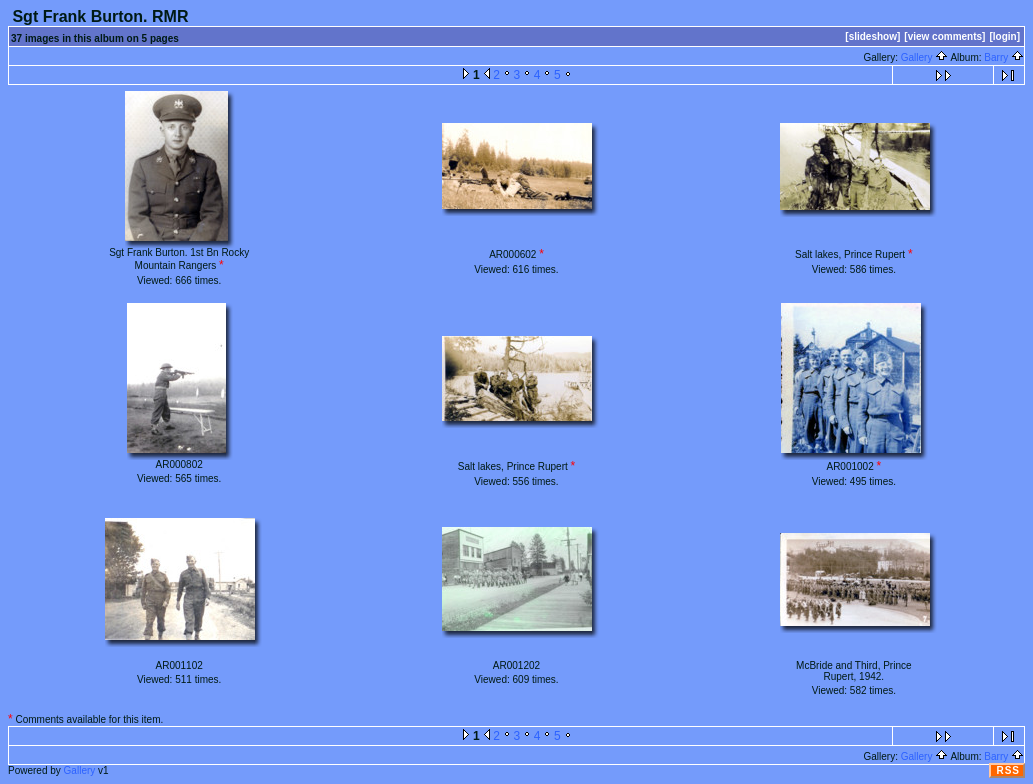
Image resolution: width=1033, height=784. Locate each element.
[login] (1004, 36)
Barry (1004, 57)
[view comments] (944, 36)
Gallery (924, 57)
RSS (1008, 770)
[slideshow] (872, 36)
